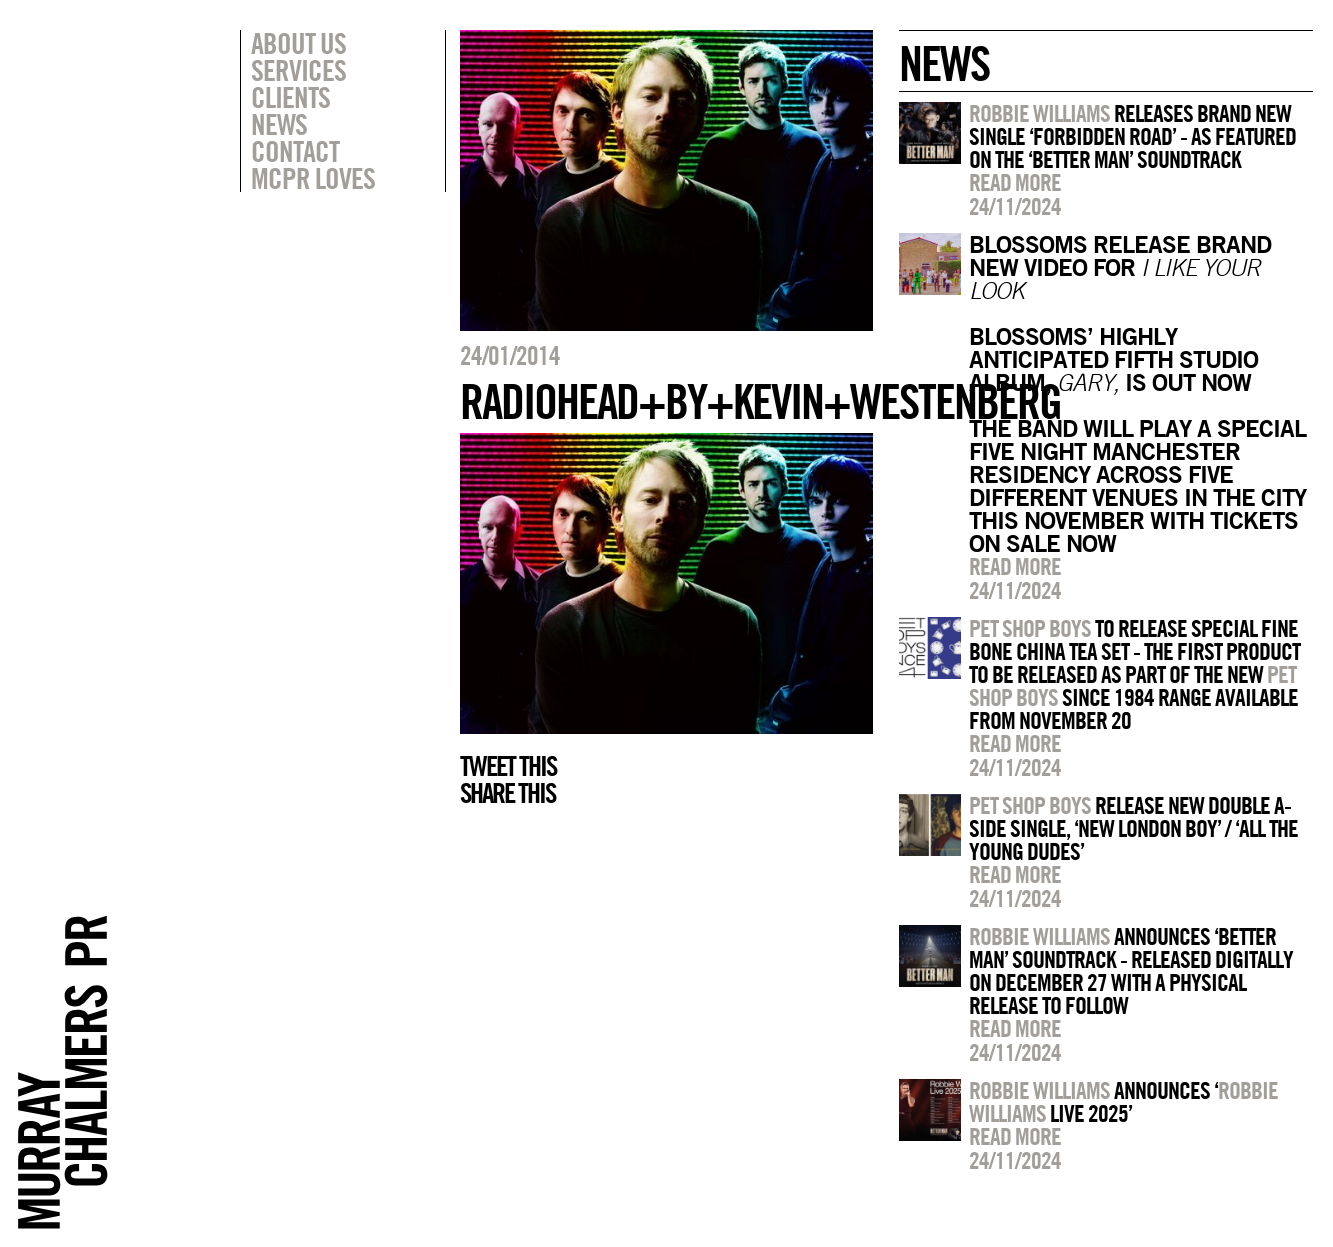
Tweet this (508, 766)
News (279, 124)
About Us (298, 43)
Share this (507, 793)
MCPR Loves (313, 178)
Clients (290, 97)
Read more (1015, 182)
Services (298, 70)
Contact (295, 151)
